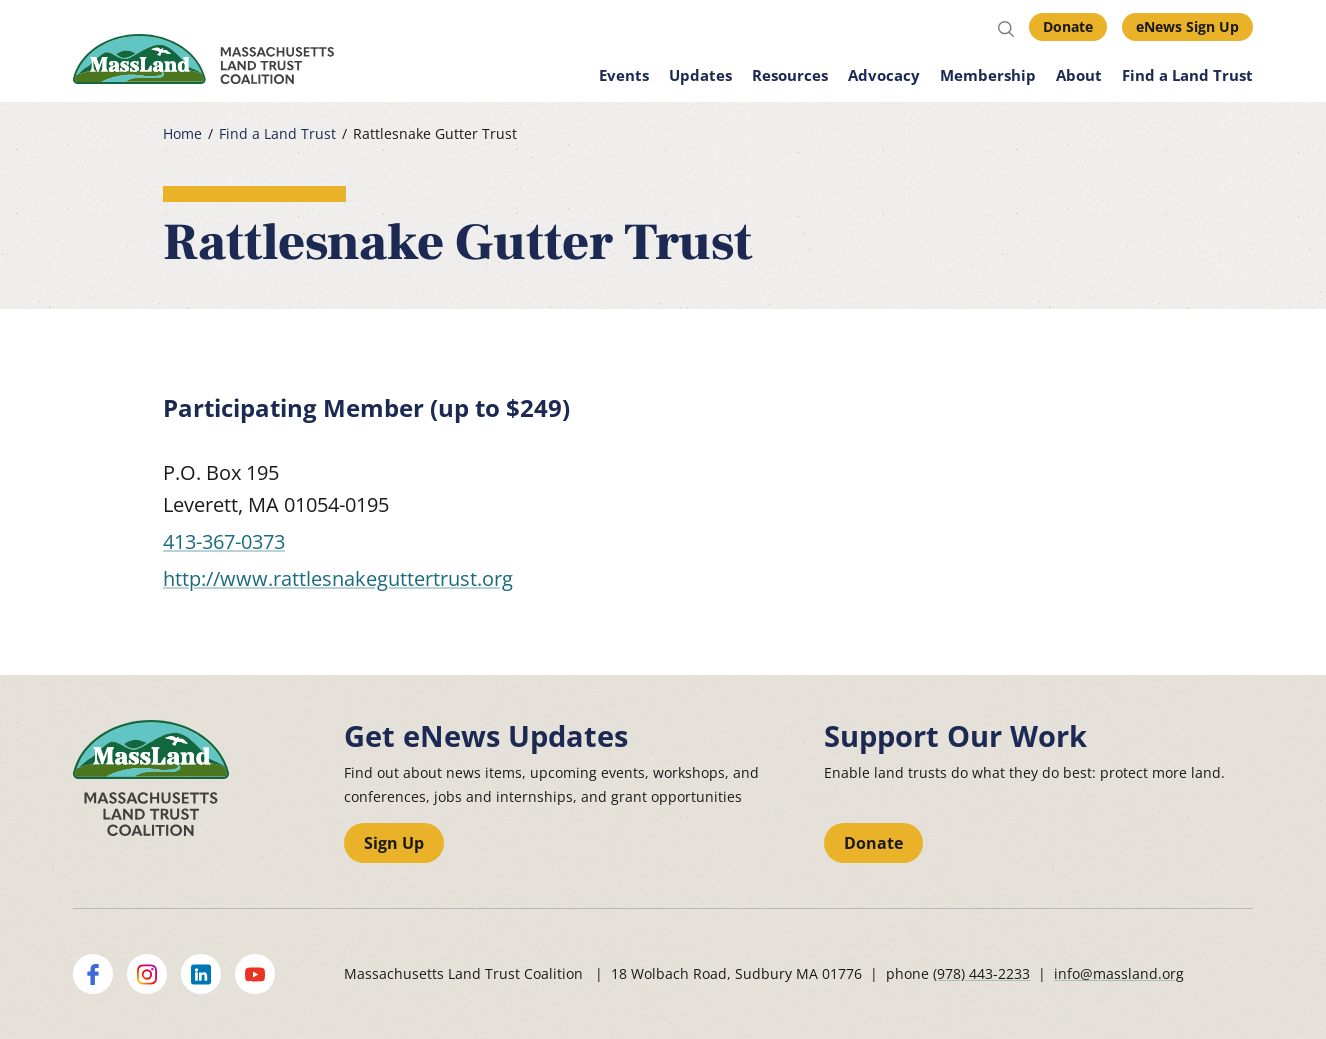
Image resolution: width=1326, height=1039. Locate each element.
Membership (988, 75)
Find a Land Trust (1187, 75)
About (1079, 75)
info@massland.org (1119, 973)
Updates (700, 75)
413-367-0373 (224, 541)
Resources (790, 75)
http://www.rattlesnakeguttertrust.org (338, 578)
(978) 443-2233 (981, 973)
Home (182, 134)
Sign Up (394, 843)
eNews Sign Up (1187, 26)
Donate (1068, 26)
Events (624, 75)
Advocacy (884, 75)
